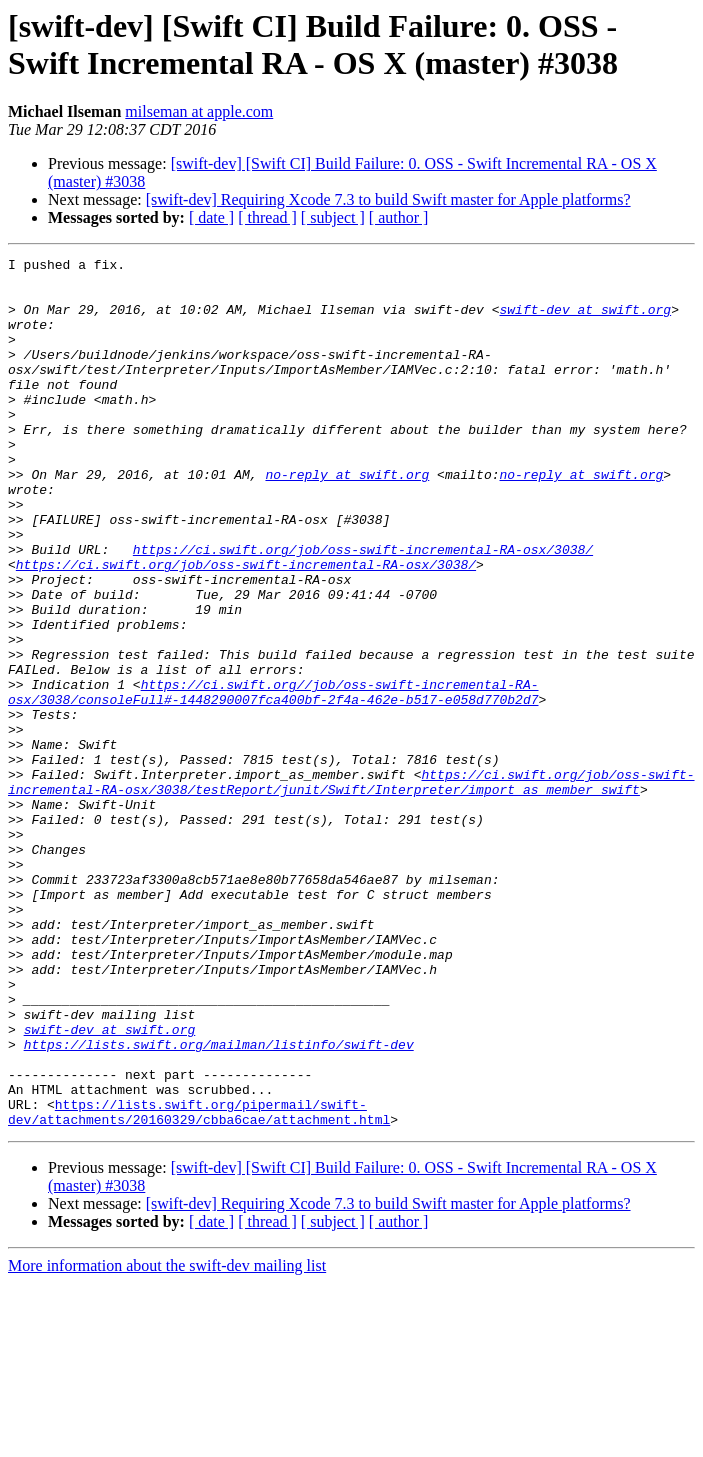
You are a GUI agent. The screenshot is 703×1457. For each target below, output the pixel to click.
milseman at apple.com (199, 111)
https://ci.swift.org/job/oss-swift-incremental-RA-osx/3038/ (363, 609)
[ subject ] (333, 217)
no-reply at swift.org (347, 519)
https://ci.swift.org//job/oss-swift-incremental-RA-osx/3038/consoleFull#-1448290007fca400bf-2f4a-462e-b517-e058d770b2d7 (273, 780)
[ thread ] (267, 217)
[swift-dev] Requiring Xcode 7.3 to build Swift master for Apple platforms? (388, 199)
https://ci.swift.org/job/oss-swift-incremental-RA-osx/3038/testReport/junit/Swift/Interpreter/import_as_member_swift (351, 888)
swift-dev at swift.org (585, 321)
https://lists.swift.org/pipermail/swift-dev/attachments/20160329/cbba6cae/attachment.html (199, 1284)
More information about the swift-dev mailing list (167, 1439)
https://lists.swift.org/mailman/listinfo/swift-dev (219, 1203)
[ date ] (211, 217)
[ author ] (399, 217)
